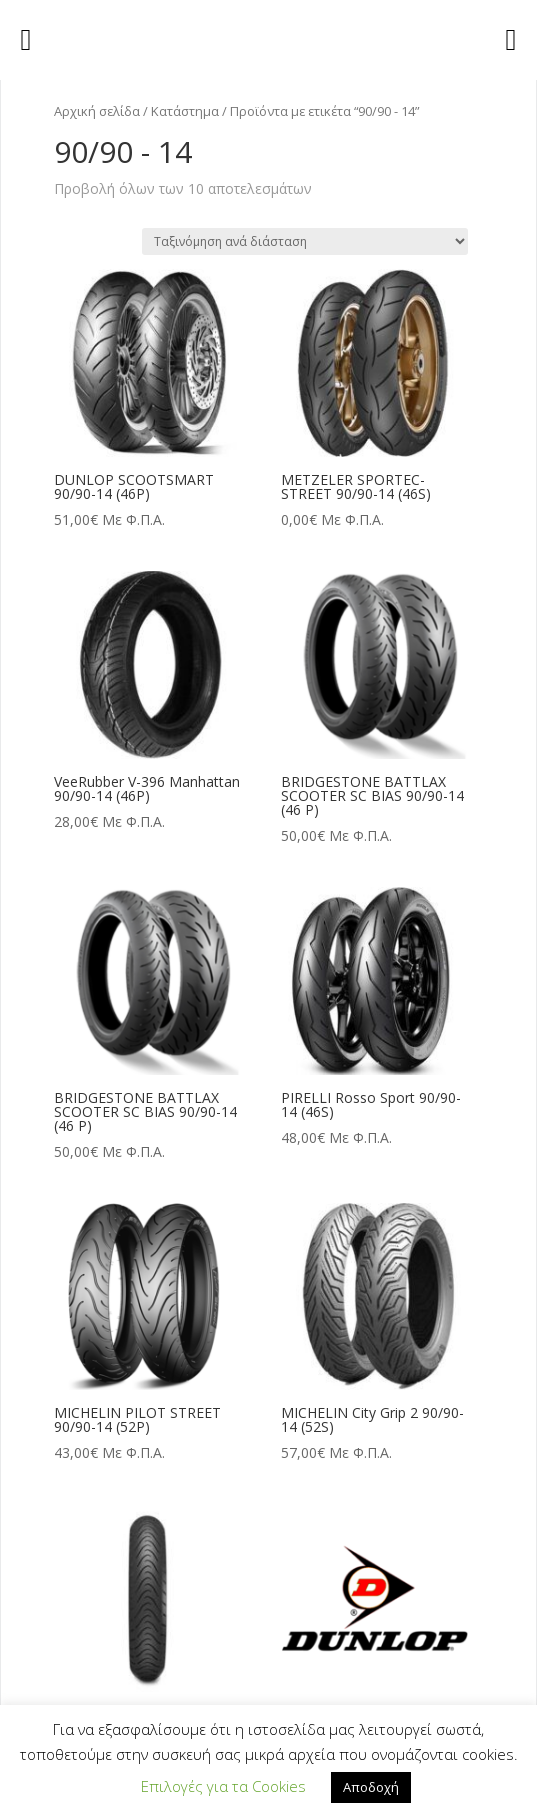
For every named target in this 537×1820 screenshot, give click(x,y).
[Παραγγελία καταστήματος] (305, 241)
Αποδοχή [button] (371, 1787)
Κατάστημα (185, 111)
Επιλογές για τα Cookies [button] (223, 1786)
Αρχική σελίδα (97, 111)
